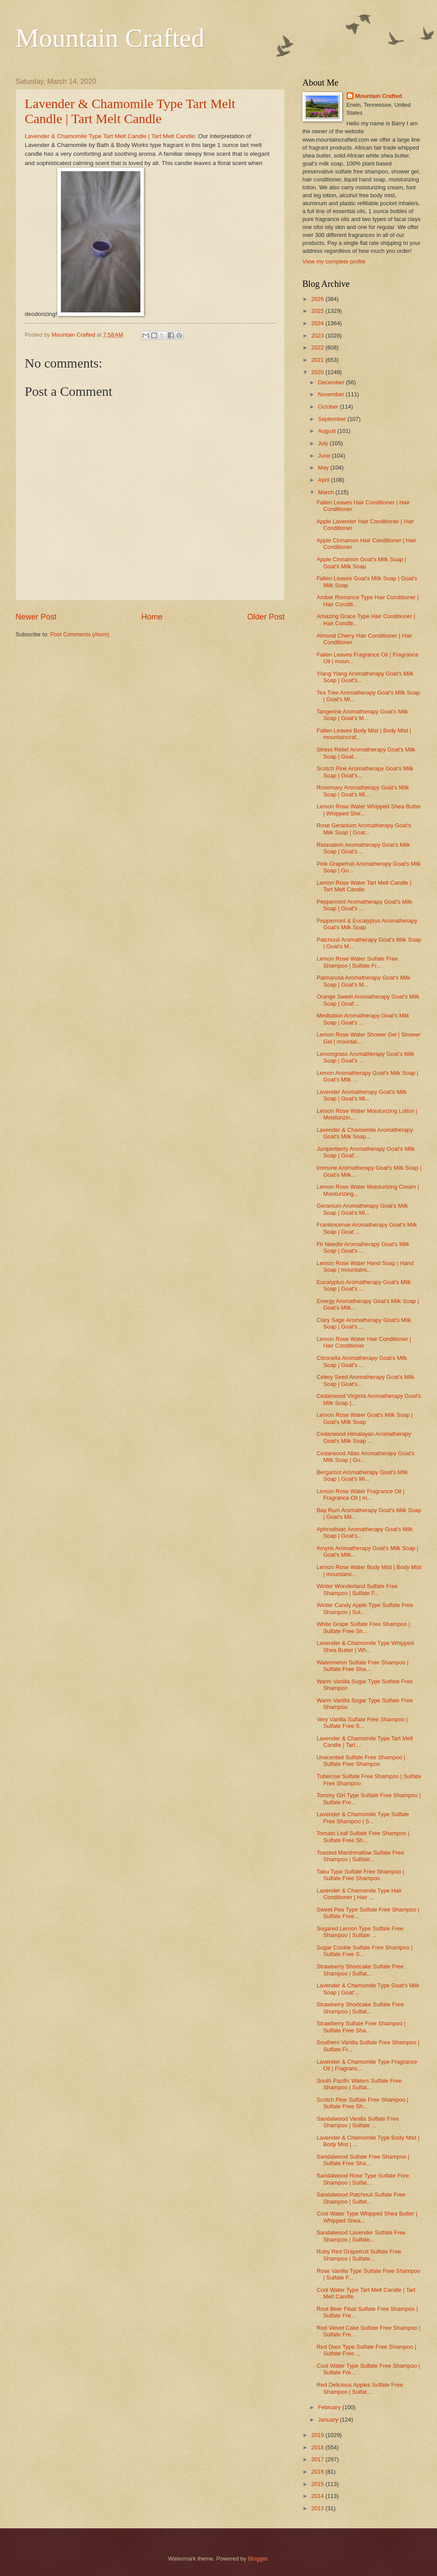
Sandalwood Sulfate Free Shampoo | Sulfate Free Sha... (362, 2160)
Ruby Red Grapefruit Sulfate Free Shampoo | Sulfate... (358, 2254)
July (323, 443)
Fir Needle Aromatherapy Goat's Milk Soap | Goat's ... (362, 1247)
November (332, 394)
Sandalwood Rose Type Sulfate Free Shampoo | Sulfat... (362, 2178)
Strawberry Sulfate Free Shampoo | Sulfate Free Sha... (361, 2026)
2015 (318, 2484)
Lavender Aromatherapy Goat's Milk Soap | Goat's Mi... (361, 1095)
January (328, 2419)
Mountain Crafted (109, 38)
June (325, 455)
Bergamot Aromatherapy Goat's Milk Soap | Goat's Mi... (361, 1475)
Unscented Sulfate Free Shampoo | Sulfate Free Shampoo (360, 1760)
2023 (318, 335)
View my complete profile (333, 261)
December (332, 382)
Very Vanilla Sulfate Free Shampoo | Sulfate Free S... (361, 1722)
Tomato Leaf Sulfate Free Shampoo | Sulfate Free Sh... (362, 1836)
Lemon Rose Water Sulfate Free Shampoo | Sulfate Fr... (357, 962)
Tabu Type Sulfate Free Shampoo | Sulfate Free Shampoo (360, 1874)
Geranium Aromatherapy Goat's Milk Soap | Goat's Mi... (362, 1209)
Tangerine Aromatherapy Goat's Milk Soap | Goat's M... (362, 714)
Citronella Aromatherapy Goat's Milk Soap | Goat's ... (361, 1361)
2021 (318, 360)
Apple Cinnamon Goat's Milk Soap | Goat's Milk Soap (361, 562)
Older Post (266, 616)
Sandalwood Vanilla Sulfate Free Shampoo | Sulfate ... (357, 2122)
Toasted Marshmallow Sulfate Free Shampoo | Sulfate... (360, 1856)
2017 (318, 2459)
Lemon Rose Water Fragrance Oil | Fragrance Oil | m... (360, 1494)
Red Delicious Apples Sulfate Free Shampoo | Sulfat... (359, 2388)
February (330, 2407)
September (332, 419)
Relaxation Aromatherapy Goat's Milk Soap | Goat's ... (363, 848)
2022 (318, 347)
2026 (318, 299)
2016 (318, 2471)
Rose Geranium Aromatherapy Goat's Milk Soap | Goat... (363, 828)
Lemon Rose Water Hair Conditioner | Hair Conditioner (363, 1342)
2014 (318, 2496)
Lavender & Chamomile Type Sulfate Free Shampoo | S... (362, 1817)
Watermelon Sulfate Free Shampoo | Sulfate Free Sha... (362, 1665)
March (326, 492)
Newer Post (36, 616)
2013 (318, 2508)
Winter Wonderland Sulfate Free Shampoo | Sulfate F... (357, 1589)
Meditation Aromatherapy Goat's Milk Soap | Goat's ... (362, 1018)
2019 (318, 2435)
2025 (318, 311)
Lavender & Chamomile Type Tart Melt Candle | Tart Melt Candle (130, 111)
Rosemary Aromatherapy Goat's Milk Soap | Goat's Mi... (362, 790)
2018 (318, 2447)
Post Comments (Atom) (79, 634)
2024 (318, 323)
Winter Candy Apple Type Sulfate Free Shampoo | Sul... (364, 1608)
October (328, 406)
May (324, 467)
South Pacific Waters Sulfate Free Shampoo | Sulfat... (359, 2084)
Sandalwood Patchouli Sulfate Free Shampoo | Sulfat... (360, 2197)
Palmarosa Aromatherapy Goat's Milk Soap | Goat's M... (363, 981)
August (327, 431)
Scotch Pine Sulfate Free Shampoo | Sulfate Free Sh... (362, 2103)
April (324, 480)
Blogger (257, 2558)
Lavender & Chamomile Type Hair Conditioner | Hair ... (359, 1893)
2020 (318, 372)
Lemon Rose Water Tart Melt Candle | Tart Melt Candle (363, 886)
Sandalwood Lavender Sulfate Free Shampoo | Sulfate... (361, 2235)
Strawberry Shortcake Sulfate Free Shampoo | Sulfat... (360, 1969)
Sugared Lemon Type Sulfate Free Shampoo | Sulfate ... (359, 1931)
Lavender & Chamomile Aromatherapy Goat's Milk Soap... (364, 1133)
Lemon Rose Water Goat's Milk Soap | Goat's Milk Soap (364, 1418)
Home (151, 616)
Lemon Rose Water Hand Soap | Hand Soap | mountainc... (365, 1266)
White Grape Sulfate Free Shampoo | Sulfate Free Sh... (363, 1627)
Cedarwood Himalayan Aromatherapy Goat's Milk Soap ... (363, 1437)
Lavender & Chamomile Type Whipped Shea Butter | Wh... (365, 1646)
